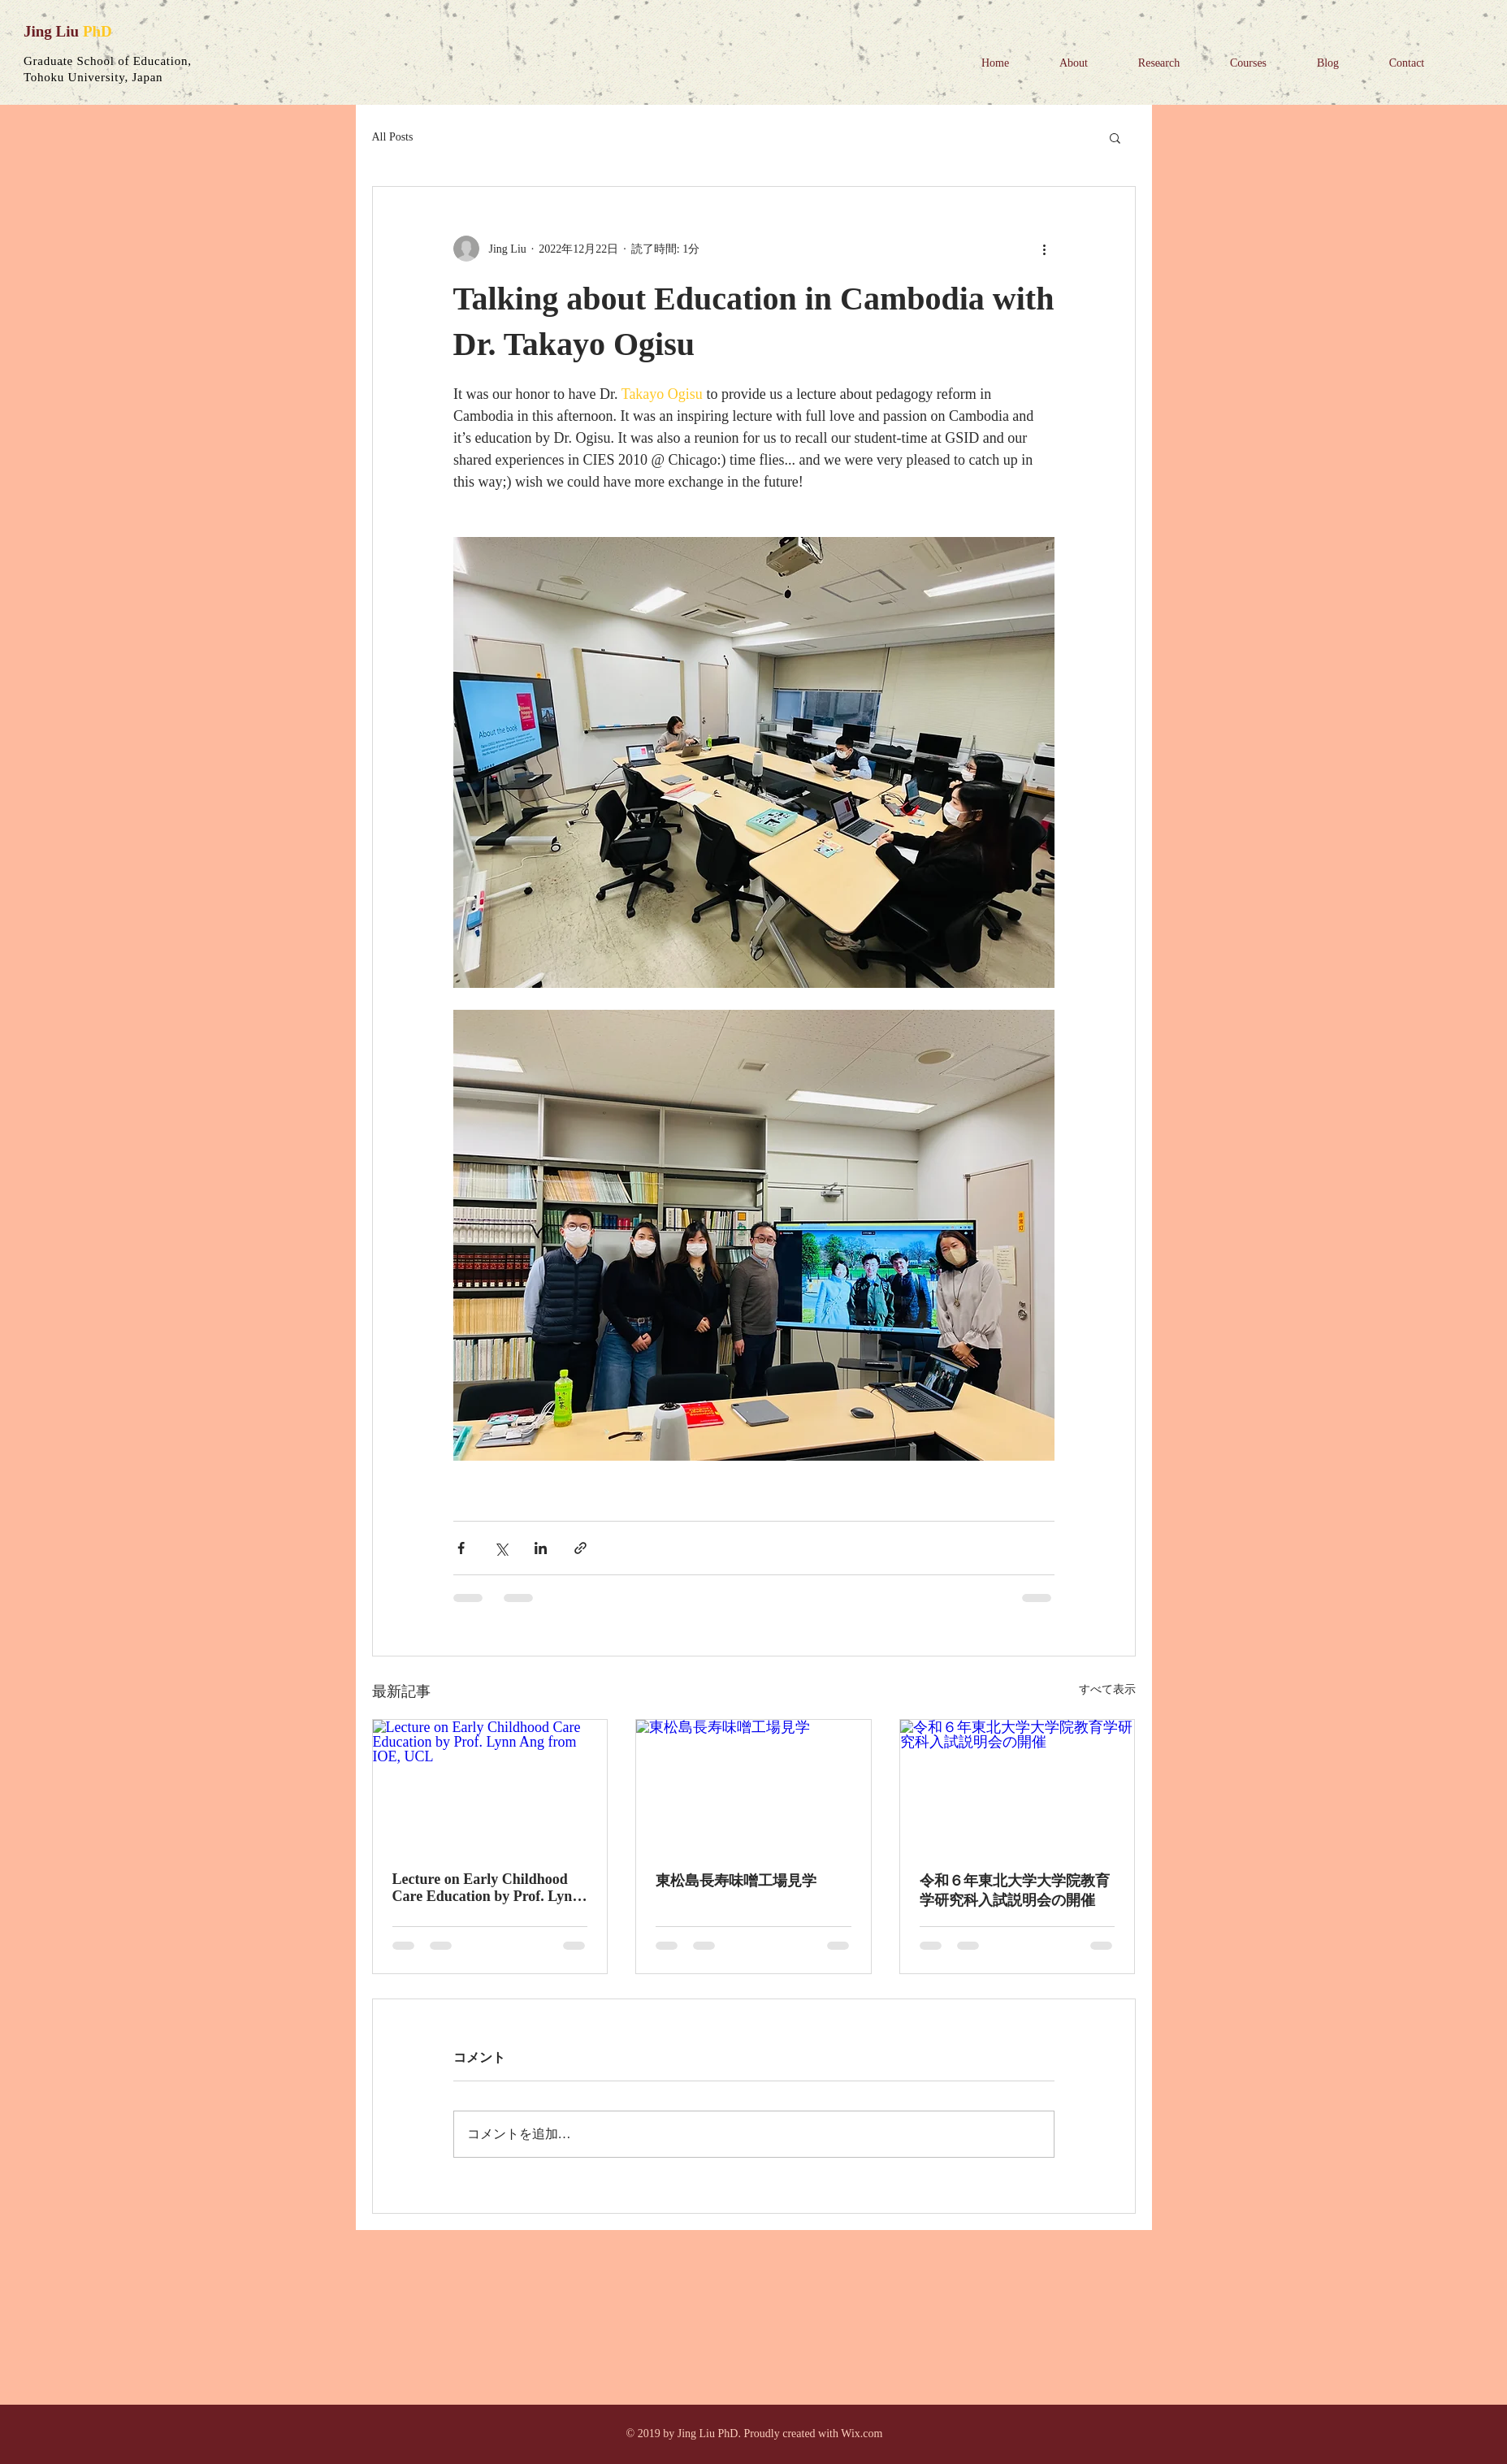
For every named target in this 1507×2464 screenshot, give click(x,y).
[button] (1115, 137)
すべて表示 (1107, 1689)
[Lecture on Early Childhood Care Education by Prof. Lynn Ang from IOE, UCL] (490, 1785)
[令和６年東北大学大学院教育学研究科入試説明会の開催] (1017, 1785)
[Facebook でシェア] (461, 1548)
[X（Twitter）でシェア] (501, 1548)
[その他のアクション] (1044, 248)
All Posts (393, 137)
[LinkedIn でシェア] (540, 1548)
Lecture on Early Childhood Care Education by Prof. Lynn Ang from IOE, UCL (486, 1888)
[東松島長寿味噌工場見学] (753, 1785)
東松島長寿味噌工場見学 (736, 1881)
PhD (97, 31)
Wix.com (861, 2433)
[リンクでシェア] (580, 1548)
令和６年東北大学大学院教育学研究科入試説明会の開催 (1015, 1890)
